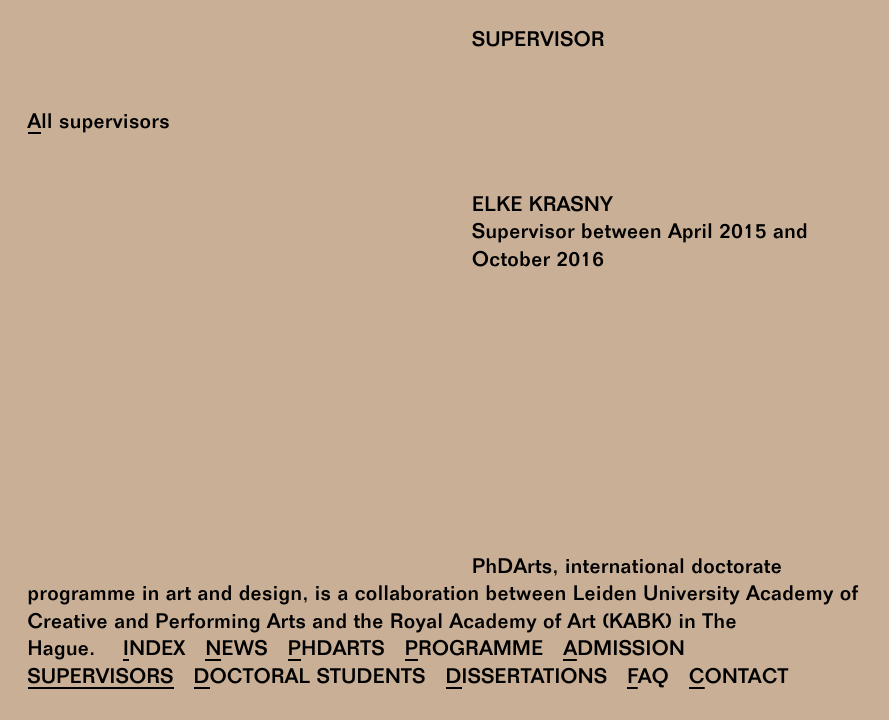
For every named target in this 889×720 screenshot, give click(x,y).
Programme (474, 650)
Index (154, 650)
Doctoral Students (310, 678)
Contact (739, 678)
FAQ (648, 678)
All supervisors (99, 123)
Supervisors (101, 678)
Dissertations (527, 678)
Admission (624, 650)
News (236, 650)
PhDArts (336, 650)
